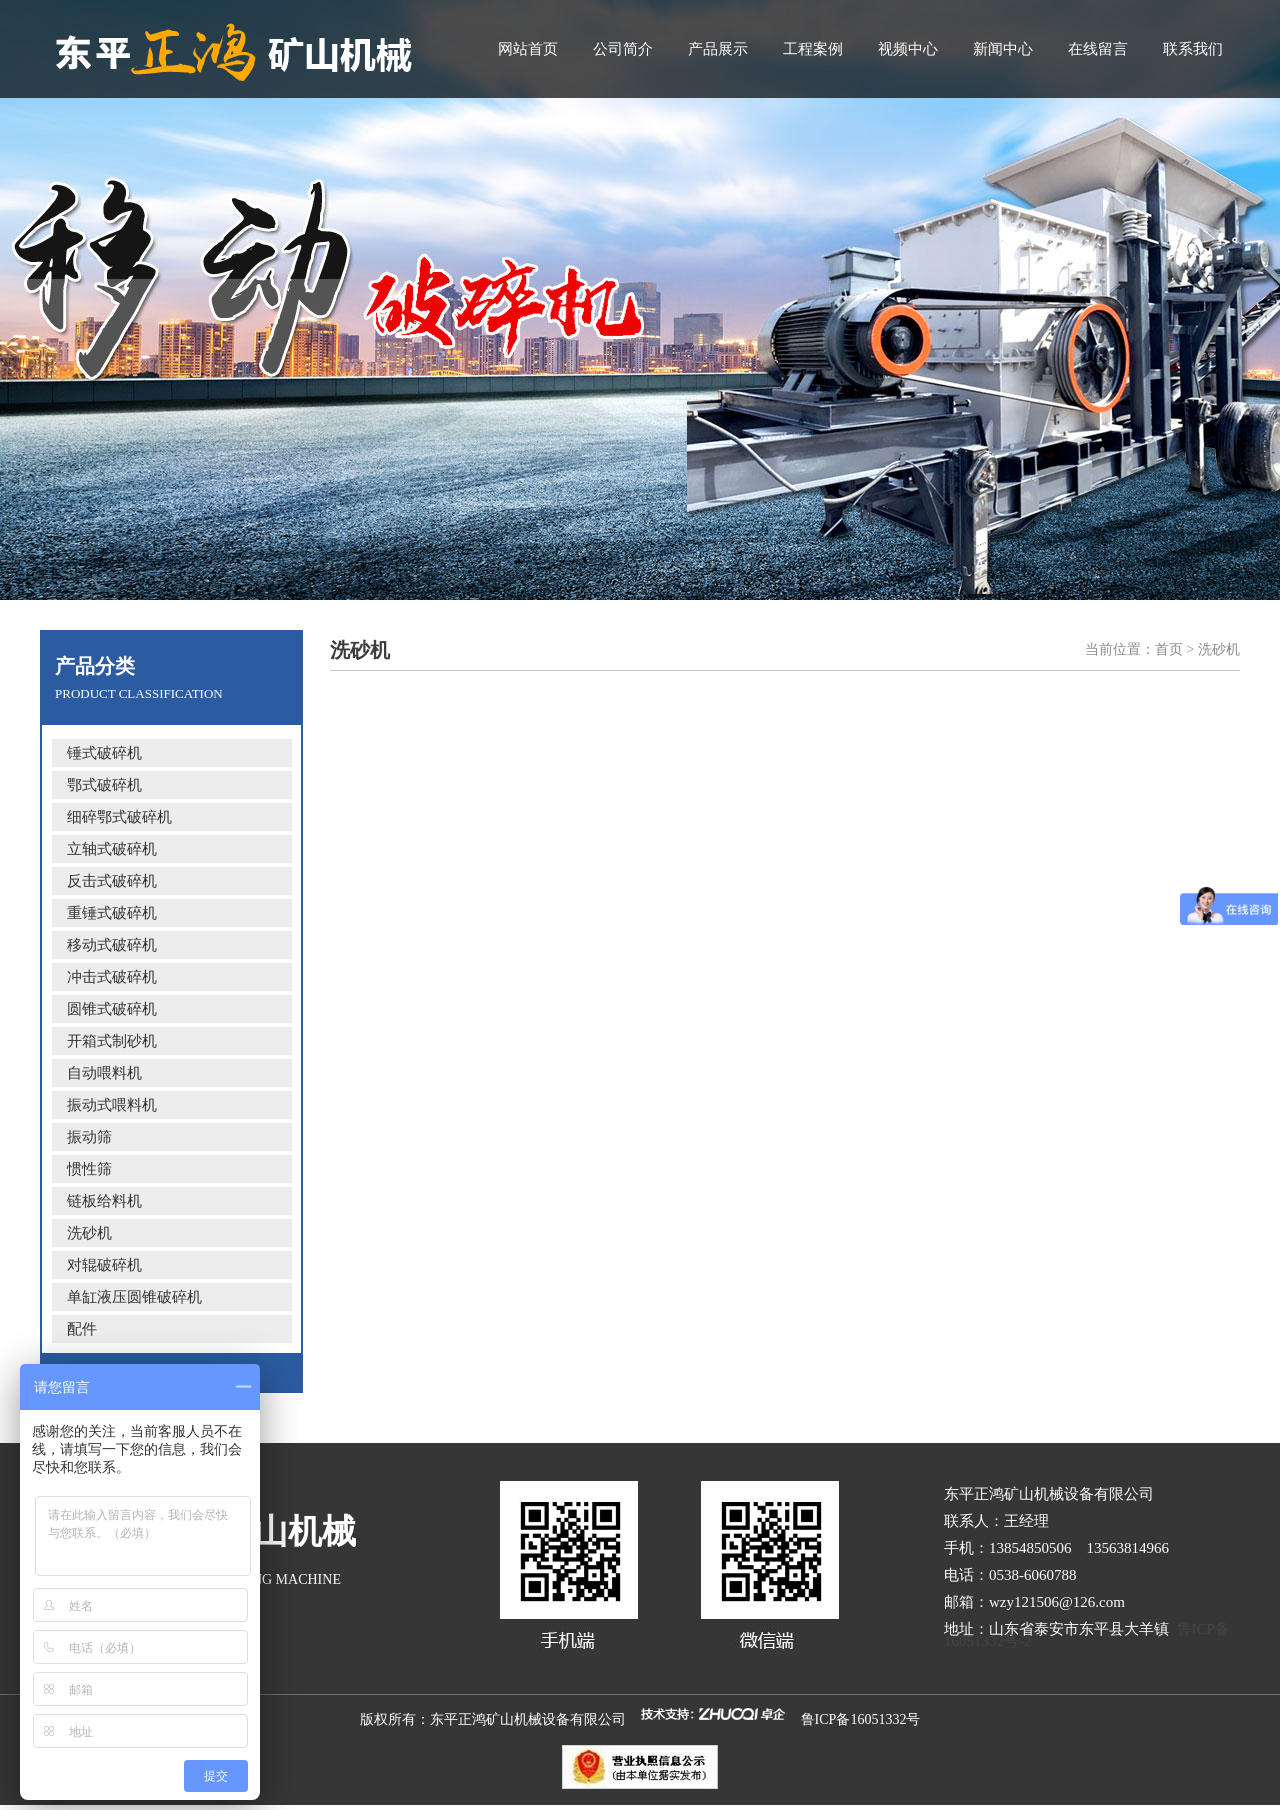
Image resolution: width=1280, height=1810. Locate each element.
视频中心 (908, 49)
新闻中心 (1003, 49)
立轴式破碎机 (112, 849)
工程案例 (813, 49)
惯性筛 (89, 1169)
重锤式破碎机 (112, 913)
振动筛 (89, 1137)
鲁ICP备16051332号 (861, 1719)
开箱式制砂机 (112, 1041)
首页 (1169, 649)
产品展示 (718, 49)
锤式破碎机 (104, 753)
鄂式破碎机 (104, 785)
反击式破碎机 (112, 881)
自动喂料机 (104, 1073)
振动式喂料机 (112, 1105)
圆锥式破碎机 (112, 1009)
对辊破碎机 (104, 1265)
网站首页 (528, 49)
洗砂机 (89, 1233)
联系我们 (1193, 49)
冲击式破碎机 (112, 977)
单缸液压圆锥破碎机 (134, 1297)
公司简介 (623, 49)
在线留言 (1098, 49)
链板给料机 (104, 1201)
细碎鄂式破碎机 (119, 817)
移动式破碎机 (112, 945)
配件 (82, 1329)
